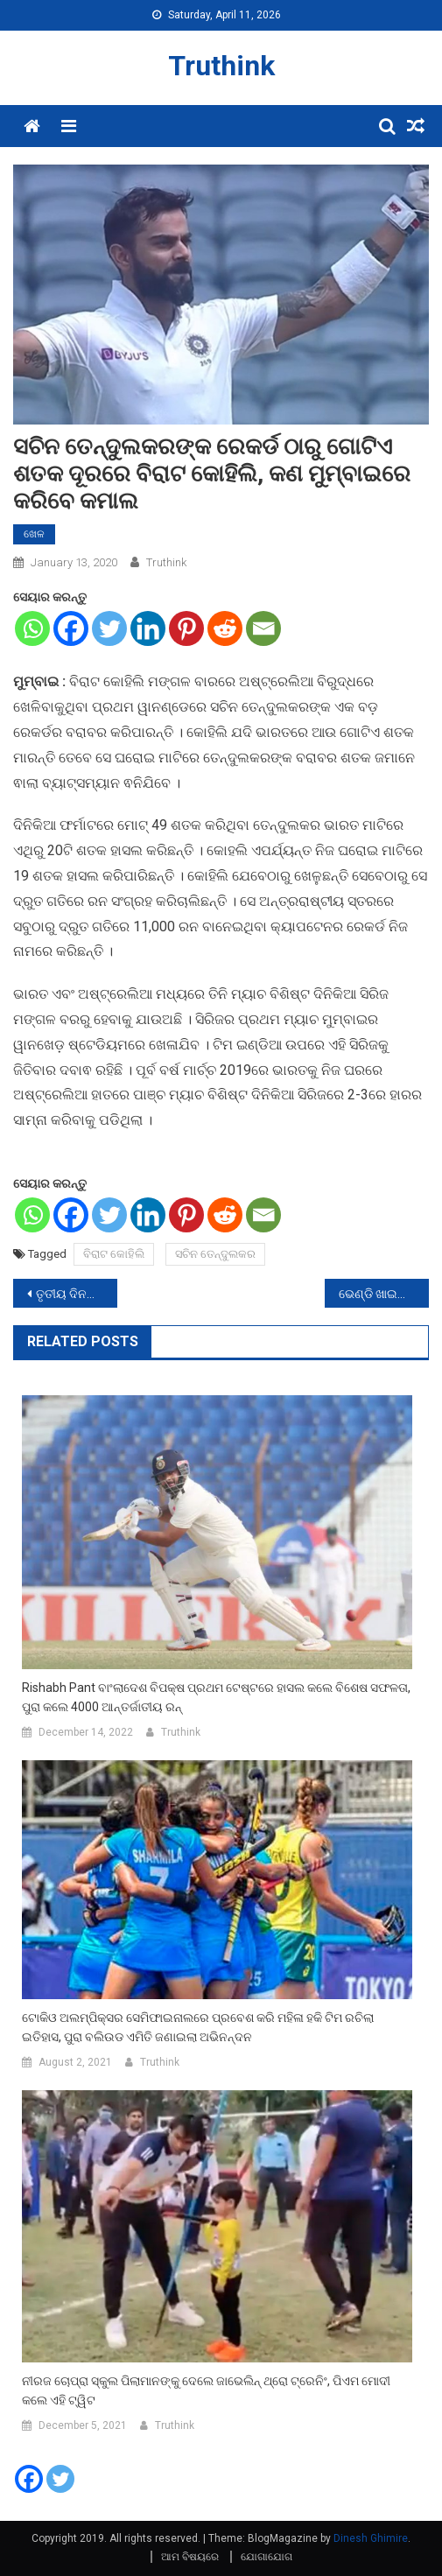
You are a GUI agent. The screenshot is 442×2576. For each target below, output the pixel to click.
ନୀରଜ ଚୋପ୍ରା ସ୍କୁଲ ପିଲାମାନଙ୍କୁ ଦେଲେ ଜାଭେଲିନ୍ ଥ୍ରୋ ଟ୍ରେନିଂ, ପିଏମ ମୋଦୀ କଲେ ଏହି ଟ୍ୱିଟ (206, 2390)
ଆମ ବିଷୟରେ (190, 2557)
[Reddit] (224, 628)
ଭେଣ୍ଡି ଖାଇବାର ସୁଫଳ (384, 1294)
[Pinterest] (186, 628)
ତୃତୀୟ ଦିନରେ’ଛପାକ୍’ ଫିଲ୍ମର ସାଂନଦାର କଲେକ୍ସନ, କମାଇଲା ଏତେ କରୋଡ (76, 1294)
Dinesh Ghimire (370, 2538)
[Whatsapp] (32, 628)
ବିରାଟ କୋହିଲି (113, 1253)
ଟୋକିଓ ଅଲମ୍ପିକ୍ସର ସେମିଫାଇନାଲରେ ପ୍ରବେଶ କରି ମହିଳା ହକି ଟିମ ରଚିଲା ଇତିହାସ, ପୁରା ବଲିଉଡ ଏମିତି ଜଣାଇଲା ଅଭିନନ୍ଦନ (198, 2027)
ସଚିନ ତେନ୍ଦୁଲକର (215, 1253)
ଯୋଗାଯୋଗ (266, 2557)
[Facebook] (70, 628)
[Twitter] (109, 628)
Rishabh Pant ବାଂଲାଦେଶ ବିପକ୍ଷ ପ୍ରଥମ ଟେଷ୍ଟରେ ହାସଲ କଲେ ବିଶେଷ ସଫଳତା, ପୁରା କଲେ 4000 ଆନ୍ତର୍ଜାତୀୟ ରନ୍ (216, 1697)
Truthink (221, 65)
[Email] (263, 628)
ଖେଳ (34, 534)
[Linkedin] (147, 628)
